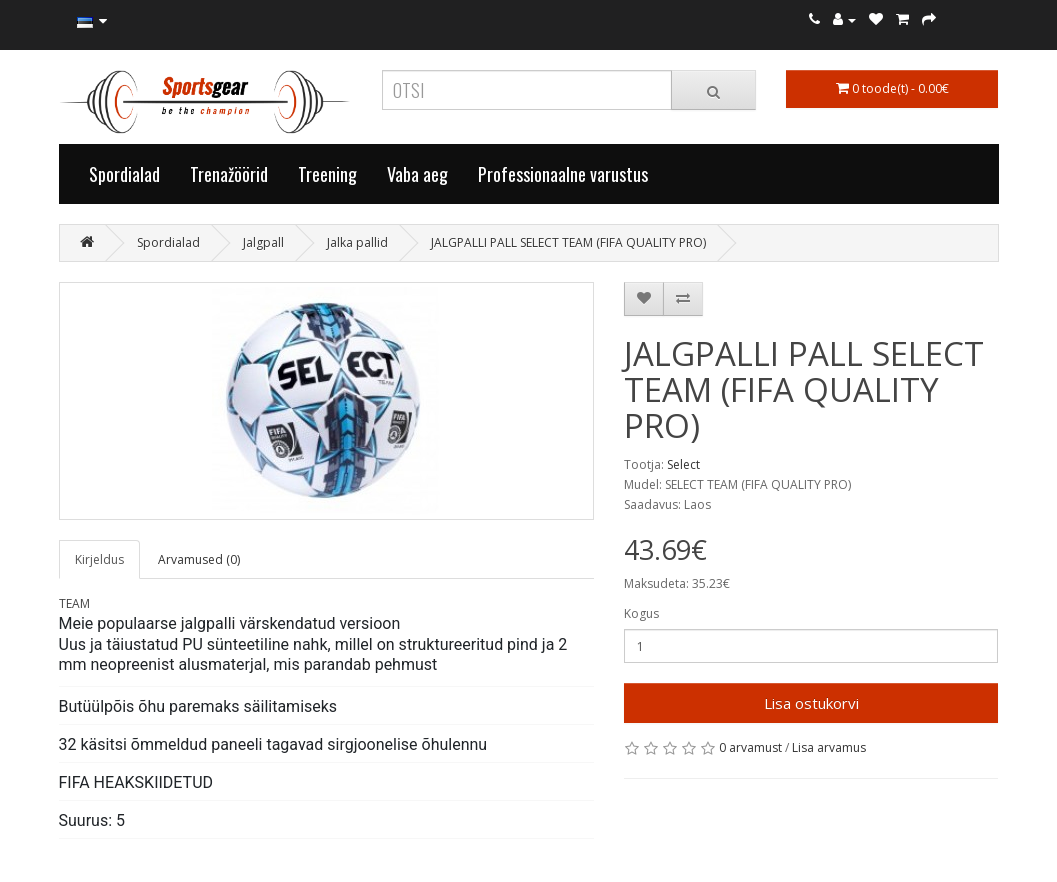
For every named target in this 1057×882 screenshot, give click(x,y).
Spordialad (124, 174)
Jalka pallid (357, 242)
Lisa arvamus (829, 747)
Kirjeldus (99, 559)
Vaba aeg (417, 174)
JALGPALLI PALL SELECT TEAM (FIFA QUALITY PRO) (568, 242)
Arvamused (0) (199, 559)
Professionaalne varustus (563, 174)
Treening (327, 174)
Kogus (641, 613)
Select (683, 464)
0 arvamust (750, 747)
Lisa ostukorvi (811, 703)
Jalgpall (263, 242)
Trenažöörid (229, 174)
